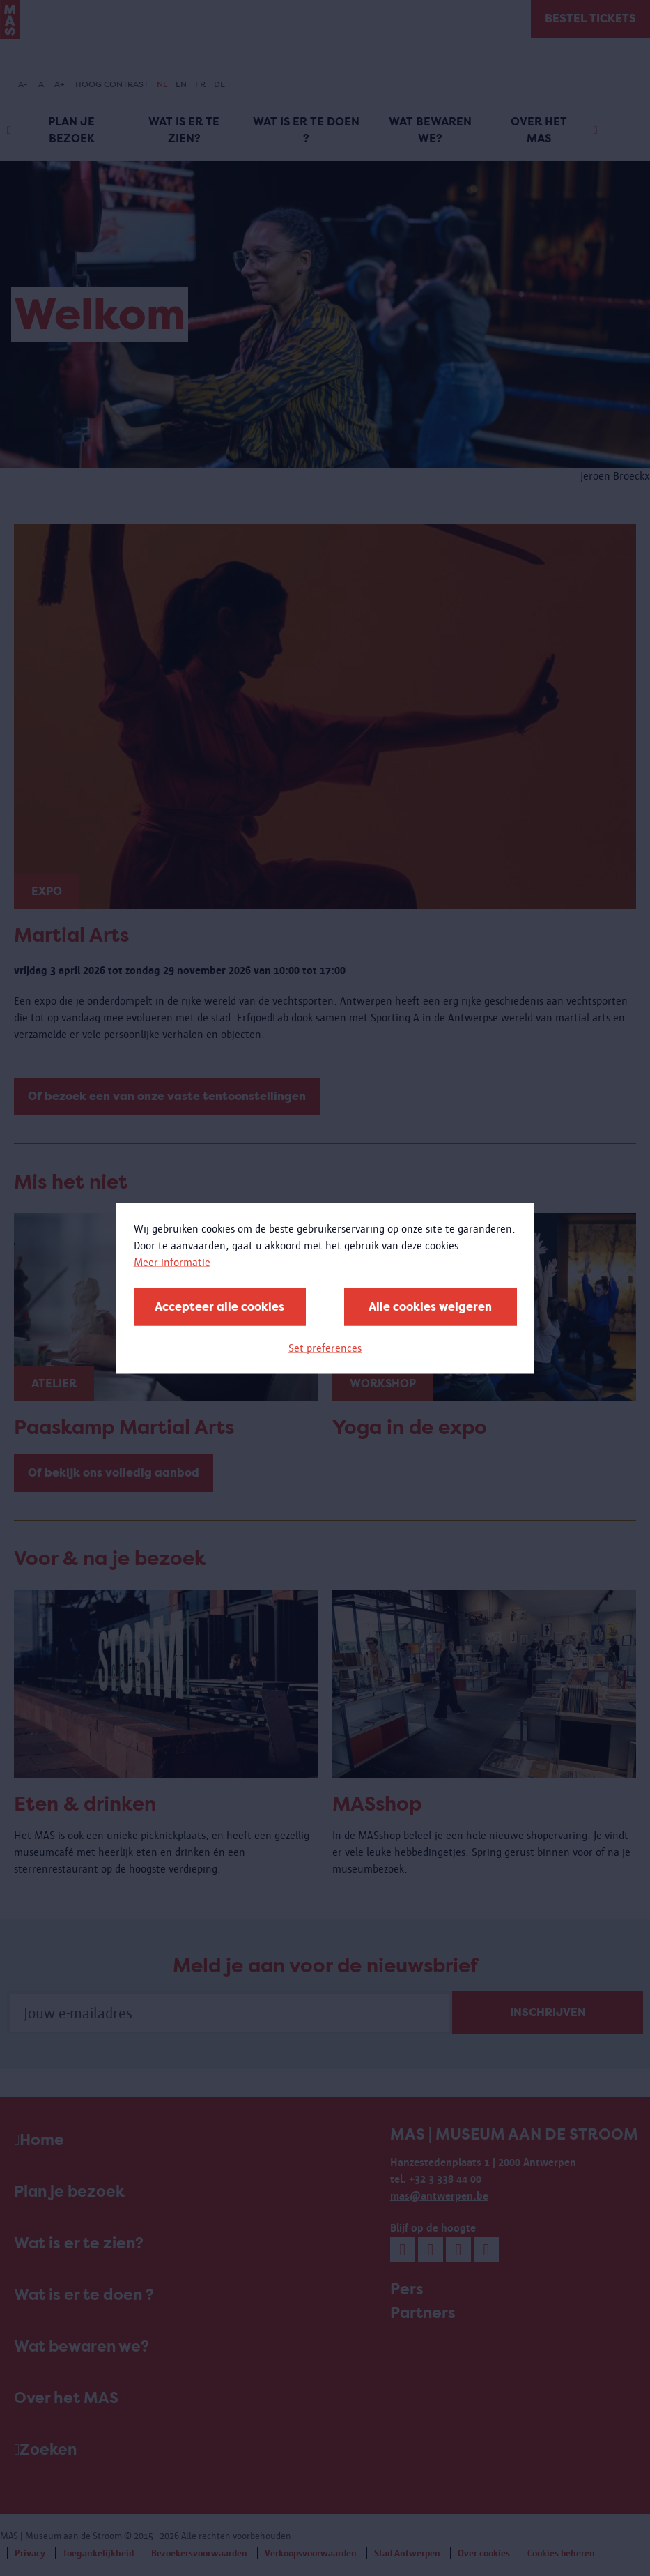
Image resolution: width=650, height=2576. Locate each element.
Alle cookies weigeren (430, 1306)
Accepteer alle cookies (219, 1306)
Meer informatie (172, 1261)
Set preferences (325, 1347)
